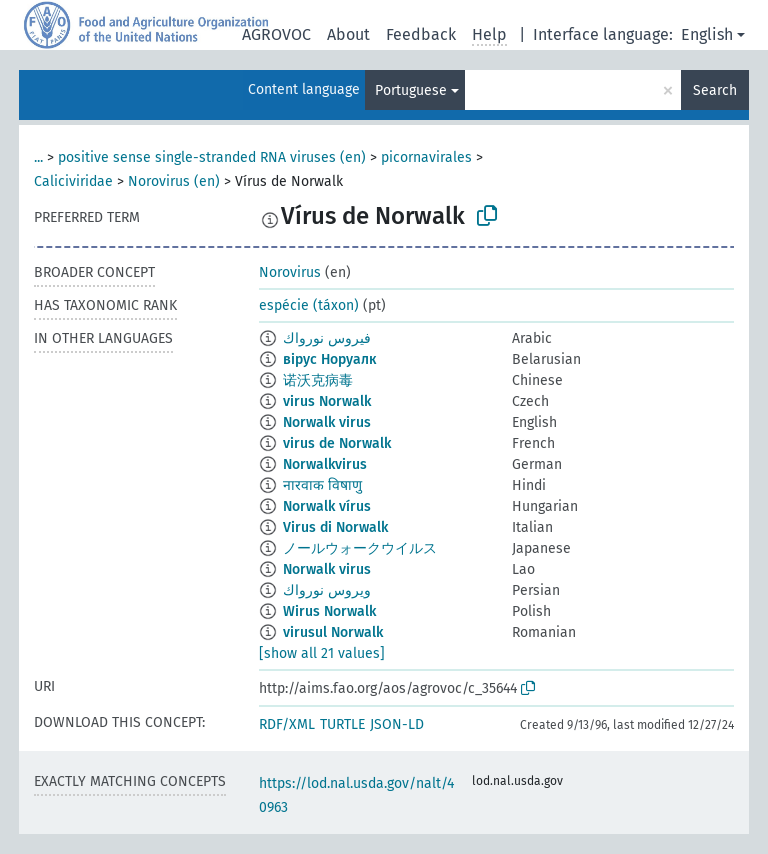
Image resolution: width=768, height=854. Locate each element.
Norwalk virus (327, 422)
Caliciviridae (73, 181)
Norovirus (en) (174, 181)
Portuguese (411, 90)
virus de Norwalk (337, 443)
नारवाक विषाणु (322, 485)
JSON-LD (397, 724)
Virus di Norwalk (335, 527)
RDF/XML (287, 724)
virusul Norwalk (333, 632)
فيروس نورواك (327, 338)
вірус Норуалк (329, 359)
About (348, 34)
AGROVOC (276, 34)
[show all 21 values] (322, 653)
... (38, 157)
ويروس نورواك (327, 590)
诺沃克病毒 (318, 380)
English (707, 34)
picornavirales (426, 157)
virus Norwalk (327, 401)
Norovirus (290, 272)
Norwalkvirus (325, 464)
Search (715, 90)
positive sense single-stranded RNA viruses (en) (212, 157)
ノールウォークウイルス (360, 548)
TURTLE (342, 724)
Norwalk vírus (327, 506)
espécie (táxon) (309, 305)
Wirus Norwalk (329, 611)
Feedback (421, 34)
